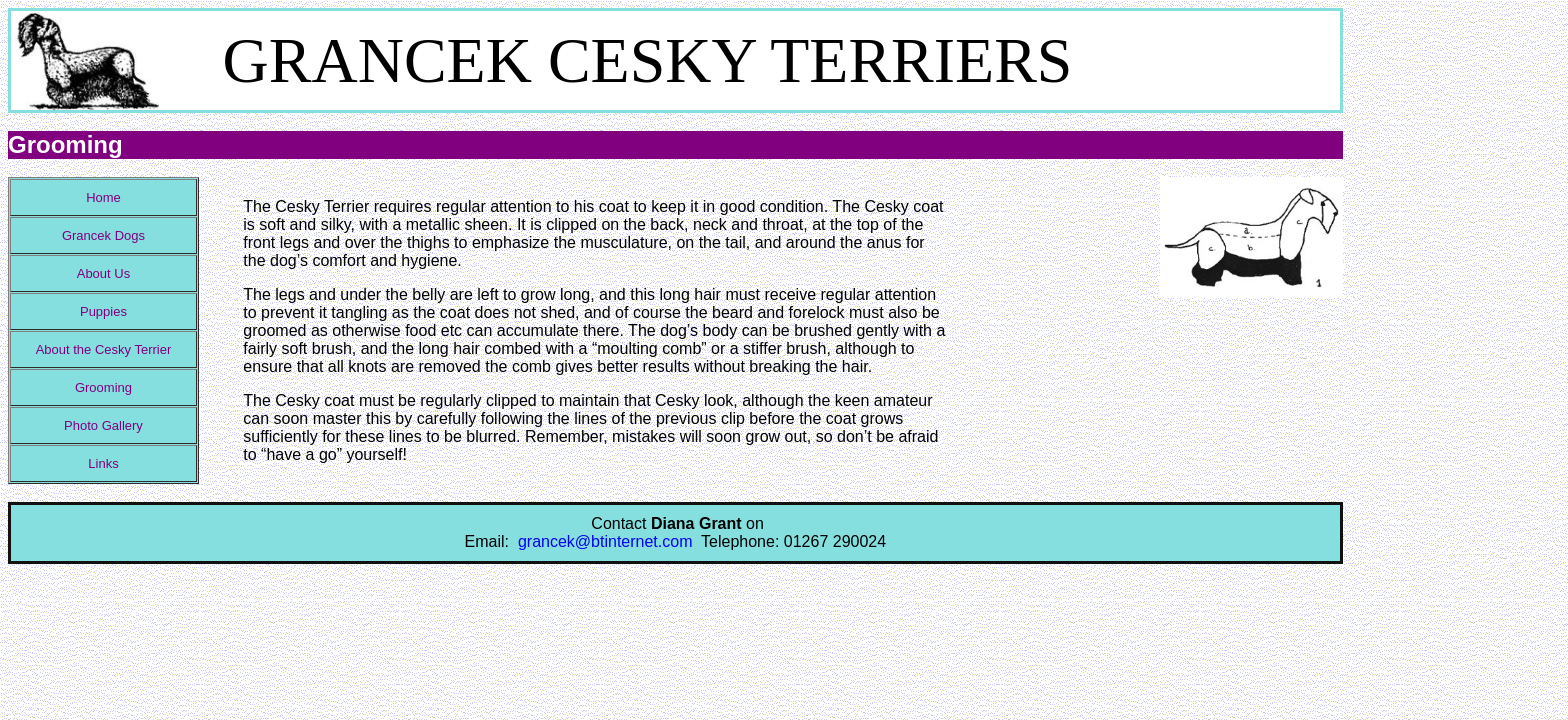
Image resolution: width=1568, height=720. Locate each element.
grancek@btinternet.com (605, 541)
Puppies (103, 311)
